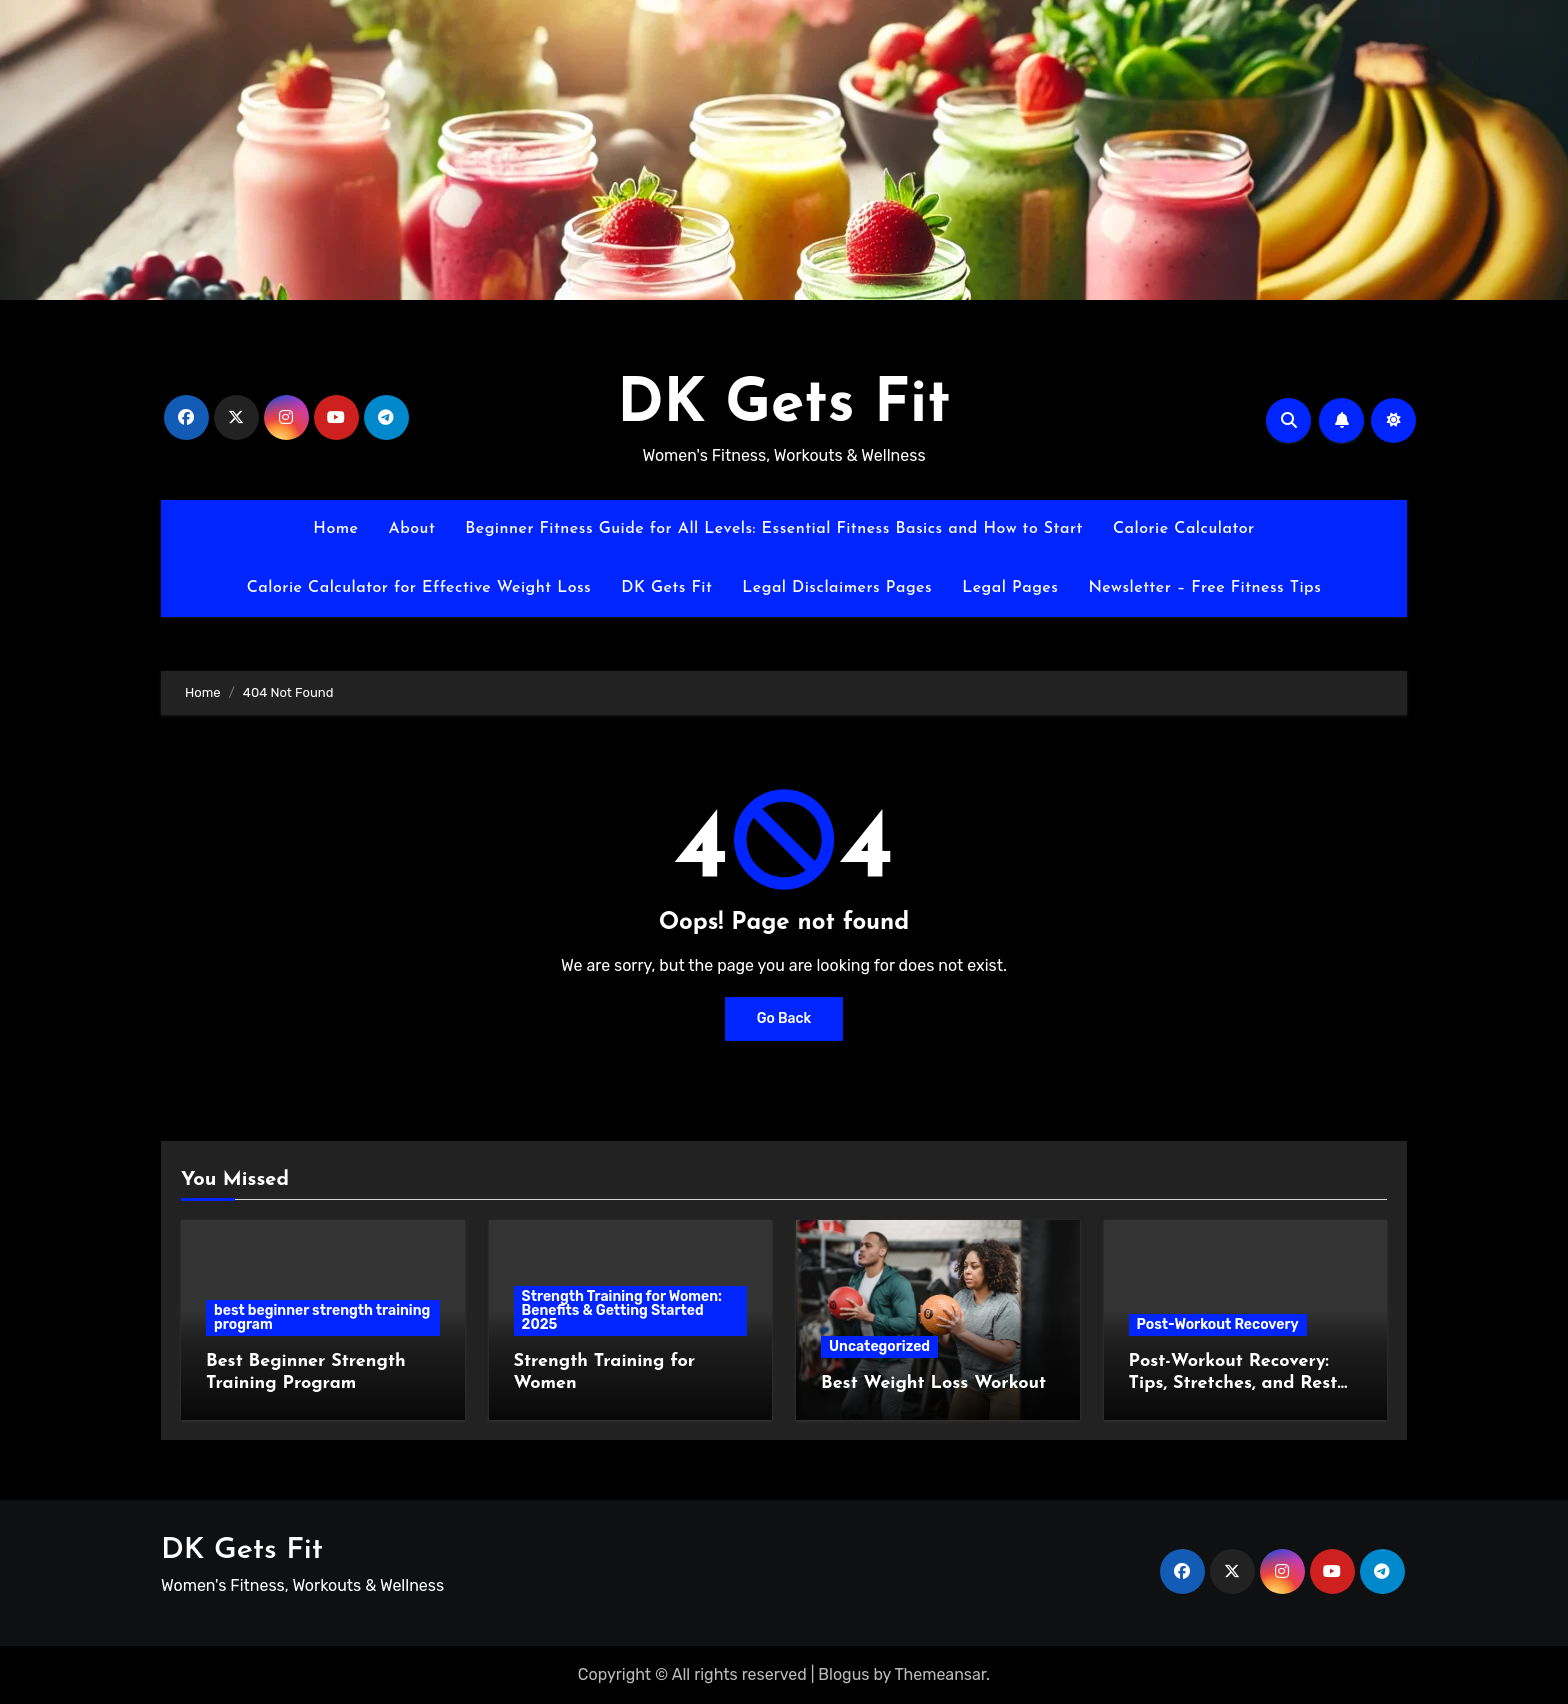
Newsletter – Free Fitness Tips (1204, 588)
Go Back (784, 1018)
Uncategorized (879, 1346)
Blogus (843, 1674)
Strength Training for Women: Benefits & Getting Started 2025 (622, 1310)
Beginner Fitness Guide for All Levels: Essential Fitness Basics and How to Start (774, 529)
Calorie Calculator (1184, 529)
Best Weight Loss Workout (933, 1383)
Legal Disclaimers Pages (837, 588)
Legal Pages (1010, 588)
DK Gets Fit (784, 406)
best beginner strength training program (322, 1317)
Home (335, 529)
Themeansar (941, 1674)
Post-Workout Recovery (1218, 1324)
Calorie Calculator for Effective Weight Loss (419, 588)
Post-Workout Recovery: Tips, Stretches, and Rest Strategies (1233, 1383)
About (411, 529)
